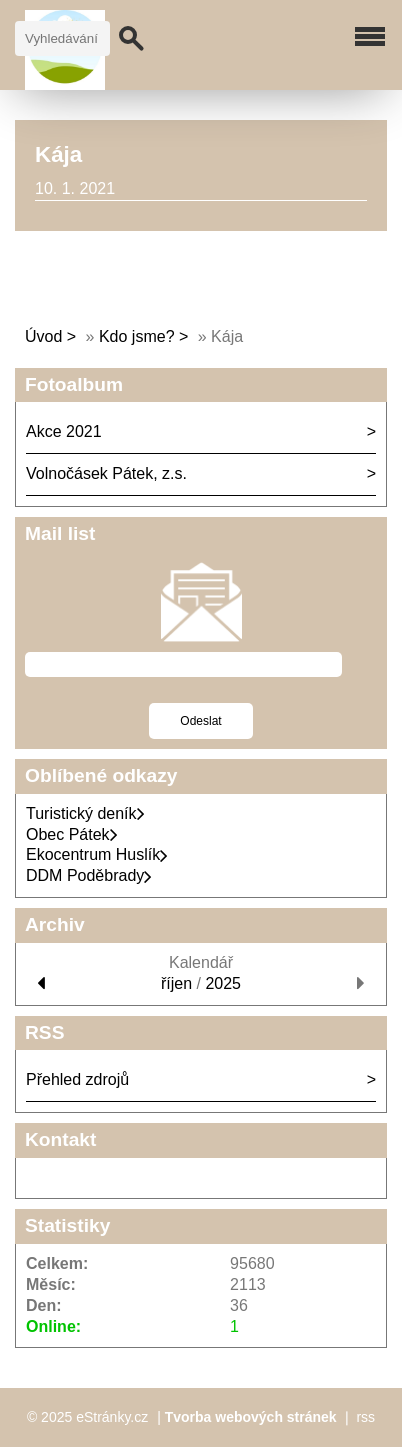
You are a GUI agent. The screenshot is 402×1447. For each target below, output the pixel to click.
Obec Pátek (72, 834)
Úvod (43, 336)
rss (365, 1417)
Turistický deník (85, 813)
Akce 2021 (64, 431)
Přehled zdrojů (77, 1079)
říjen (176, 983)
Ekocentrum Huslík (97, 854)
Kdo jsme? (137, 336)
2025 (223, 983)
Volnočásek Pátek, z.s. (106, 473)
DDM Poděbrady (89, 875)
